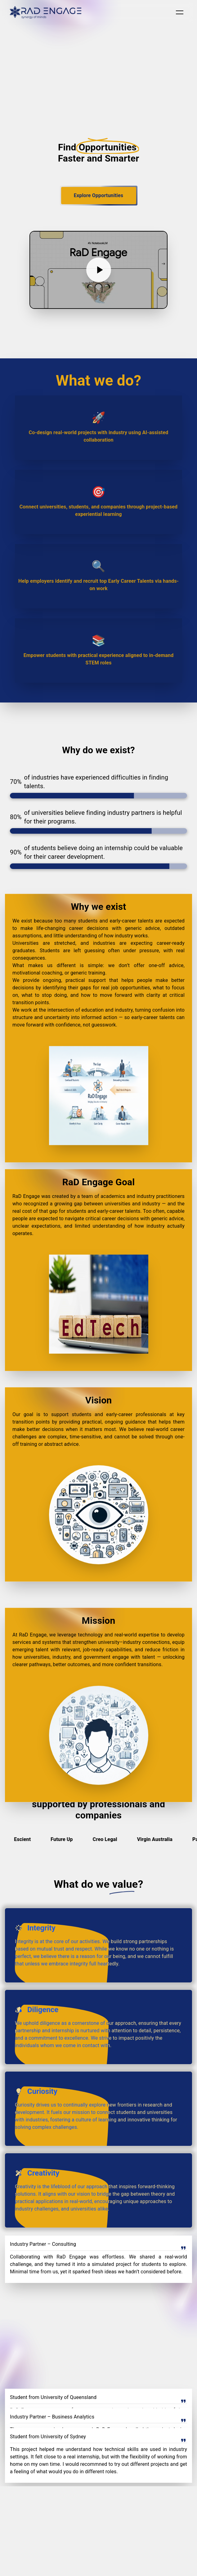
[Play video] (98, 270)
